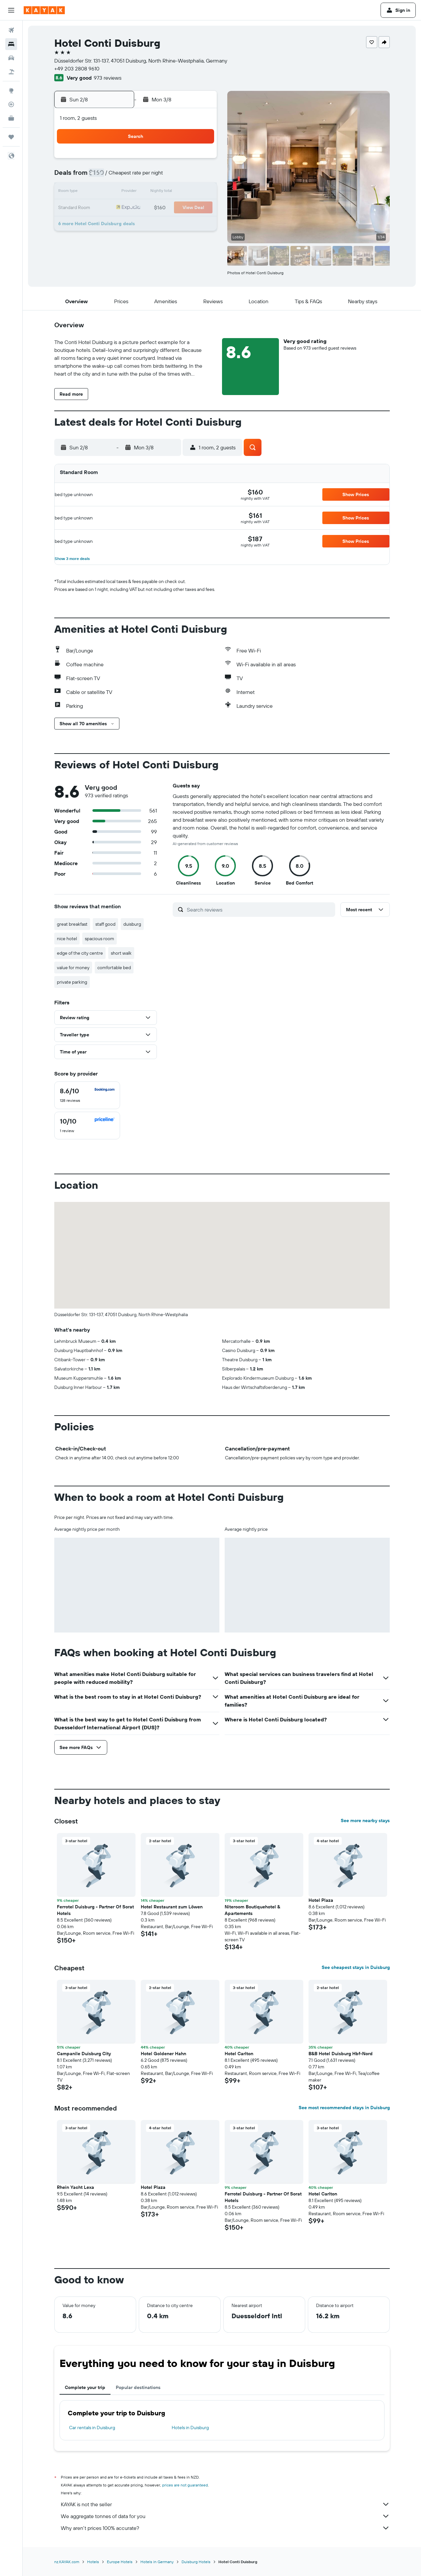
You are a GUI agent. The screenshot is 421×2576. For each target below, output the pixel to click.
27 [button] (152, 224)
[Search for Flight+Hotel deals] (11, 71)
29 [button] (184, 224)
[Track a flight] (11, 104)
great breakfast (72, 924)
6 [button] (152, 176)
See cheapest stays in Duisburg (356, 1967)
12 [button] (136, 192)
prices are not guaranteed (185, 2485)
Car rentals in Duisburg (92, 2427)
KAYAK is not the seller (225, 2504)
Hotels (93, 2561)
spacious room (99, 939)
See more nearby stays (365, 1820)
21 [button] (168, 208)
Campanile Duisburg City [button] (84, 2054)
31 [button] (105, 239)
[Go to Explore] (11, 90)
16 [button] (199, 192)
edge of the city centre (80, 953)
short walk (121, 953)
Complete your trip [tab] (85, 2387)
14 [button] (168, 192)
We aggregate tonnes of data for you (225, 2516)
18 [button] (120, 208)
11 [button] (121, 192)
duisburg (132, 924)
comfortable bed (114, 967)
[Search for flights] (11, 30)
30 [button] (199, 224)
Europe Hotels (120, 2561)
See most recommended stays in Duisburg (344, 2108)
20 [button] (152, 208)
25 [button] (121, 224)
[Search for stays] (11, 44)
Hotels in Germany (157, 2561)
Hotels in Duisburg (190, 2427)
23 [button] (200, 208)
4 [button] (120, 176)
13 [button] (152, 192)
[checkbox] (87, 1095)
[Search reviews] (259, 909)
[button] (11, 10)
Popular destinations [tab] (138, 2387)
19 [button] (136, 208)
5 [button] (136, 176)
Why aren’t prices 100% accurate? (225, 2528)
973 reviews (107, 77)
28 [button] (168, 224)
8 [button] (184, 176)
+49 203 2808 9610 (76, 68)
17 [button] (105, 208)
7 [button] (168, 176)
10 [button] (105, 192)
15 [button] (184, 192)
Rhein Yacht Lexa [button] (75, 2187)
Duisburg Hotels (196, 2561)
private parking (72, 982)
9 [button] (199, 176)
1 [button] (184, 160)
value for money (73, 967)
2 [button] (199, 160)
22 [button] (184, 208)
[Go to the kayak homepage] (44, 10)
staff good (105, 924)
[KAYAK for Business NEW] (11, 118)
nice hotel (67, 939)
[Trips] (11, 137)
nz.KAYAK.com (66, 2561)
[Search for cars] (11, 58)
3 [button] (105, 176)
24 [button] (105, 224)
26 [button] (136, 224)
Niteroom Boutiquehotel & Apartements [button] (252, 1910)
